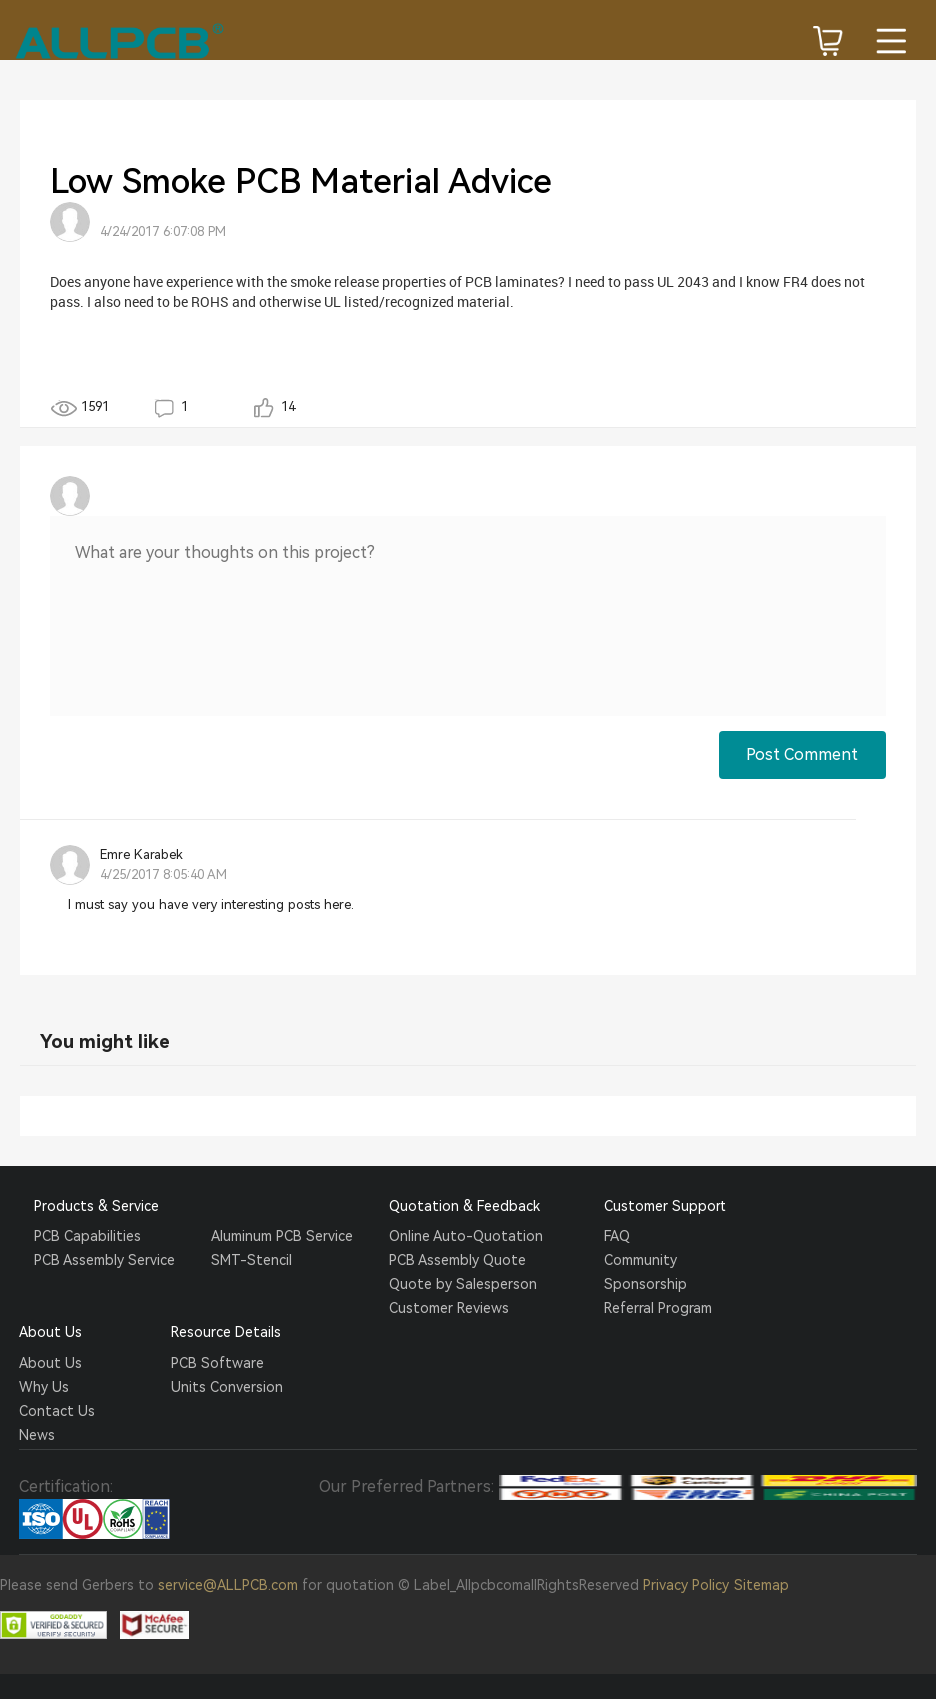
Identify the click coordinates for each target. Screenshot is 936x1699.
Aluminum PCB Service (282, 1236)
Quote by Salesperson (463, 1284)
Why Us (44, 1387)
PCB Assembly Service (104, 1260)
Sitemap (761, 1585)
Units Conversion (227, 1387)
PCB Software (217, 1363)
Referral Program (658, 1308)
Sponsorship (645, 1284)
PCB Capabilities (87, 1236)
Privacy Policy (686, 1585)
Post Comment (802, 754)
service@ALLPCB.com (228, 1585)
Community (640, 1260)
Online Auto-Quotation (466, 1236)
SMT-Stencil (251, 1260)
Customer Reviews (449, 1308)
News (37, 1435)
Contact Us (57, 1411)
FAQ (617, 1236)
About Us (50, 1363)
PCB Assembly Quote (457, 1260)
